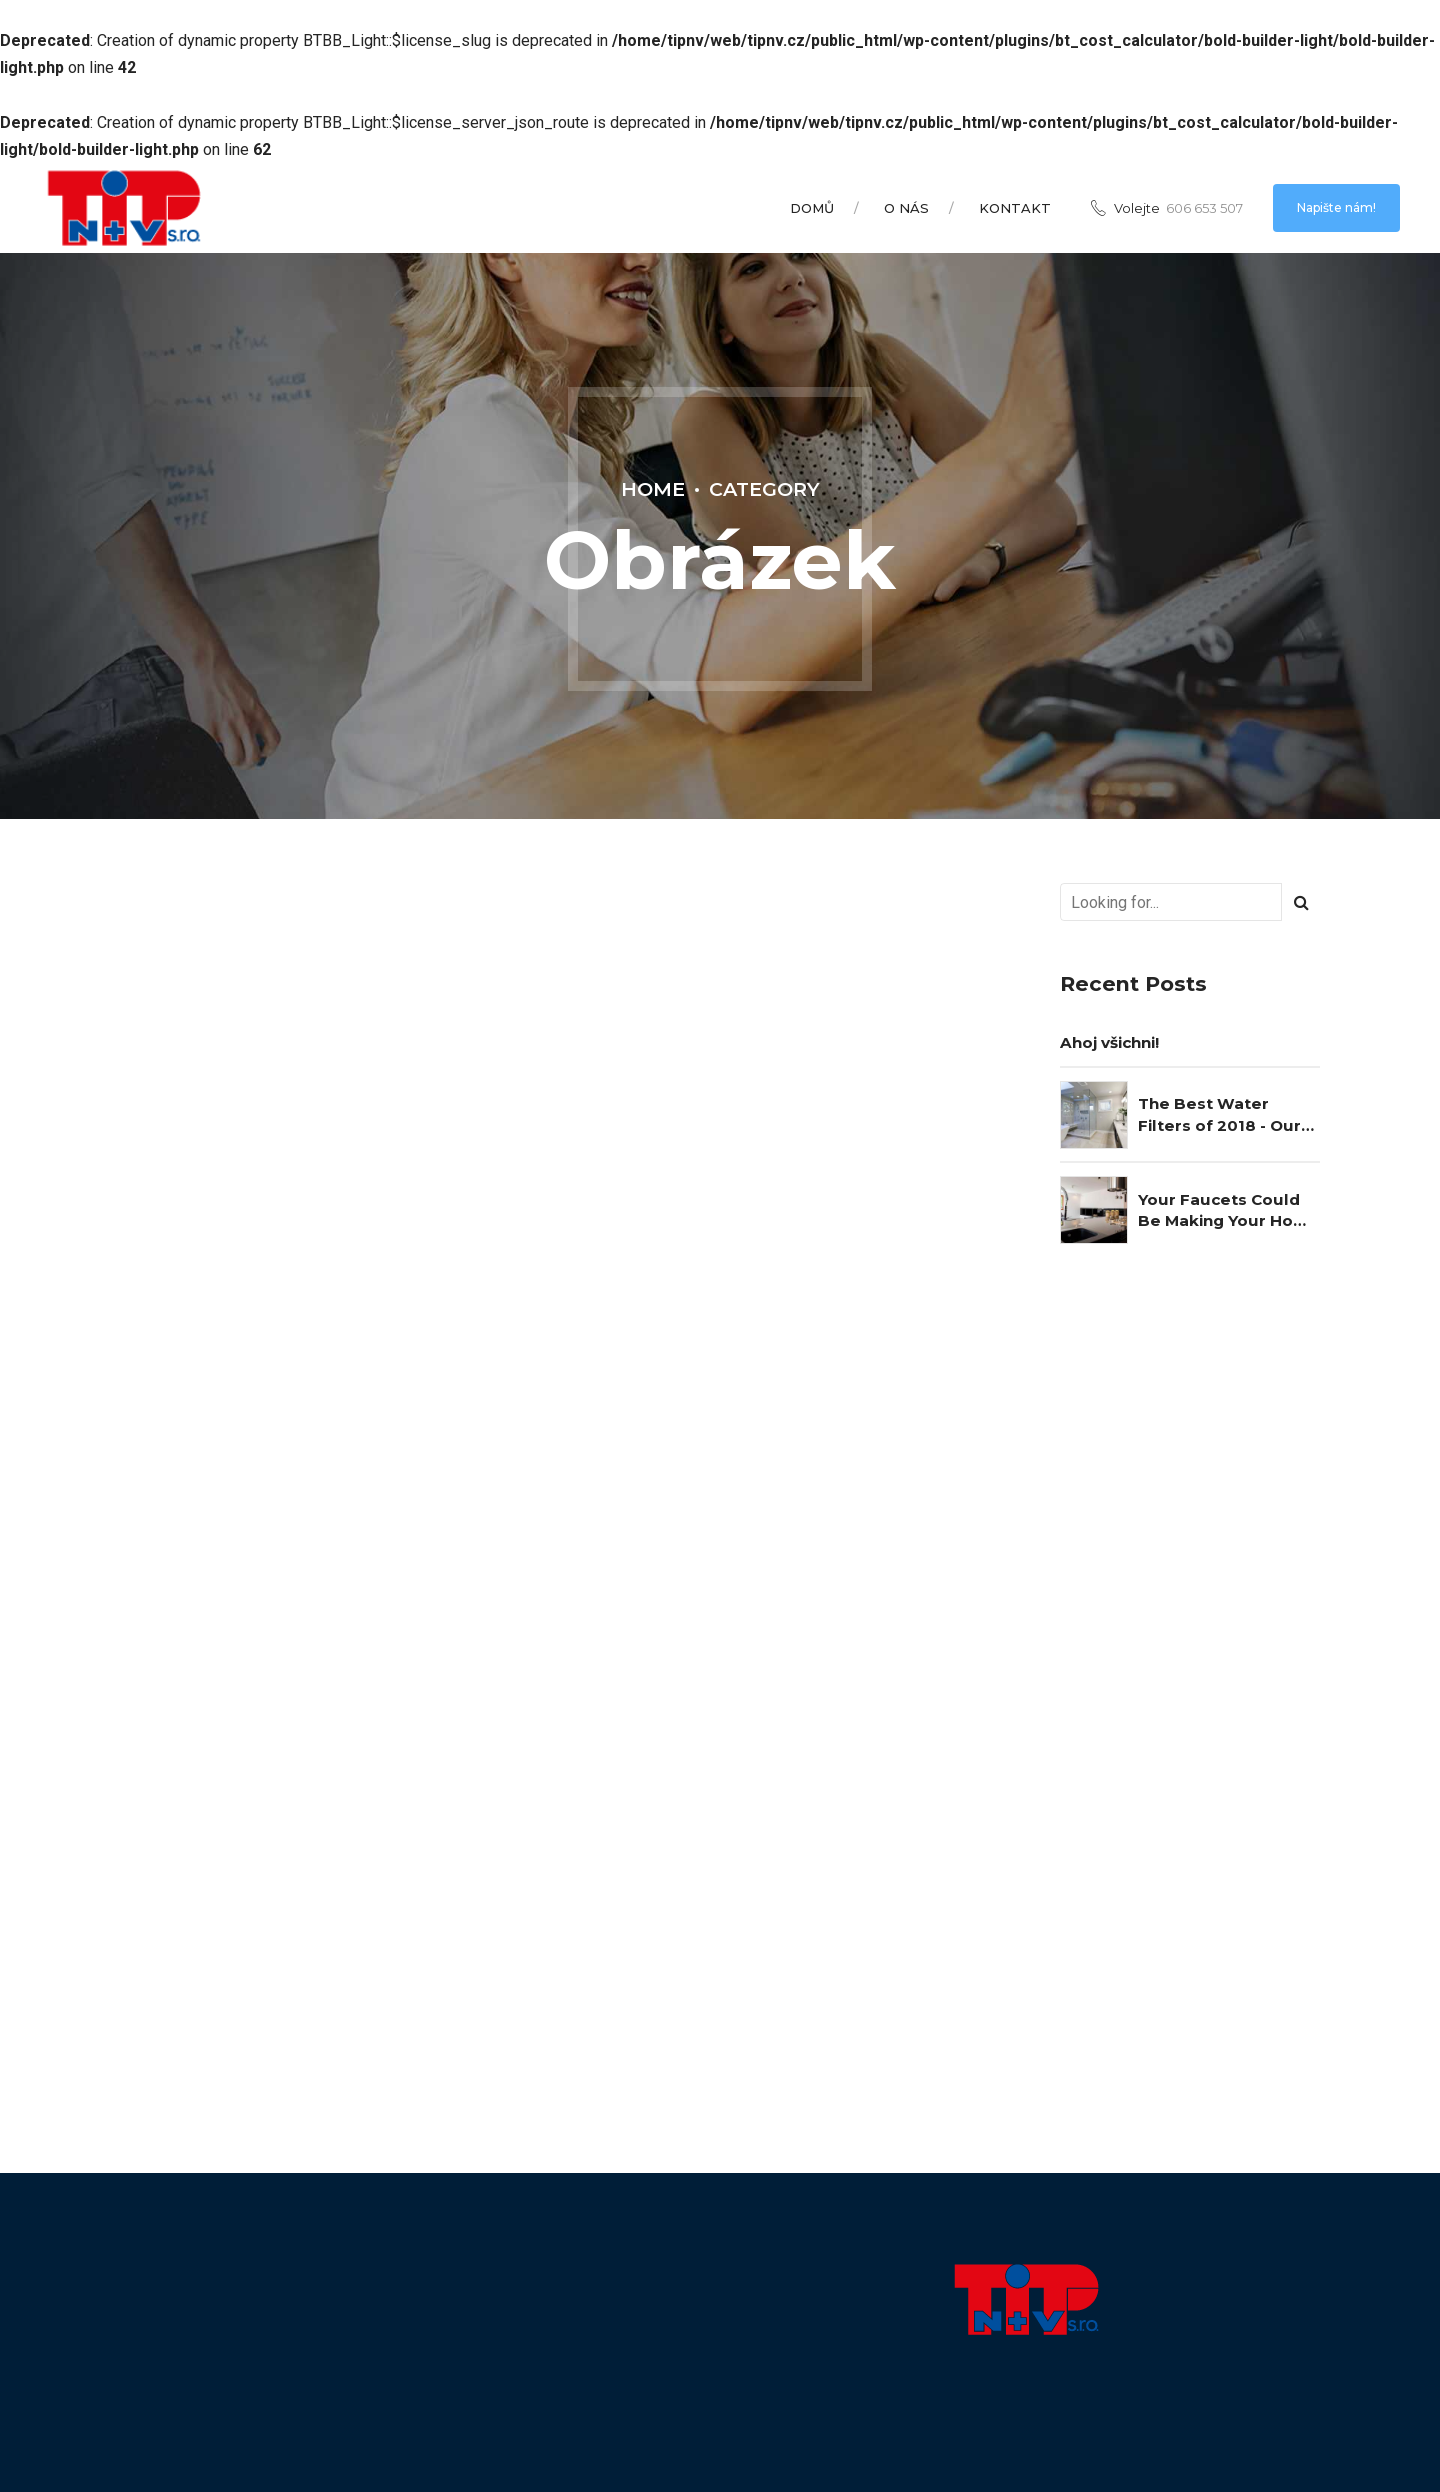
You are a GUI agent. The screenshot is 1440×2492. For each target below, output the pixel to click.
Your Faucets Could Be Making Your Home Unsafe (1229, 1211)
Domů (812, 208)
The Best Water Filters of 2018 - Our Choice (1219, 1115)
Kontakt (1015, 208)
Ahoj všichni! (1109, 1042)
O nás (906, 208)
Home (653, 489)
